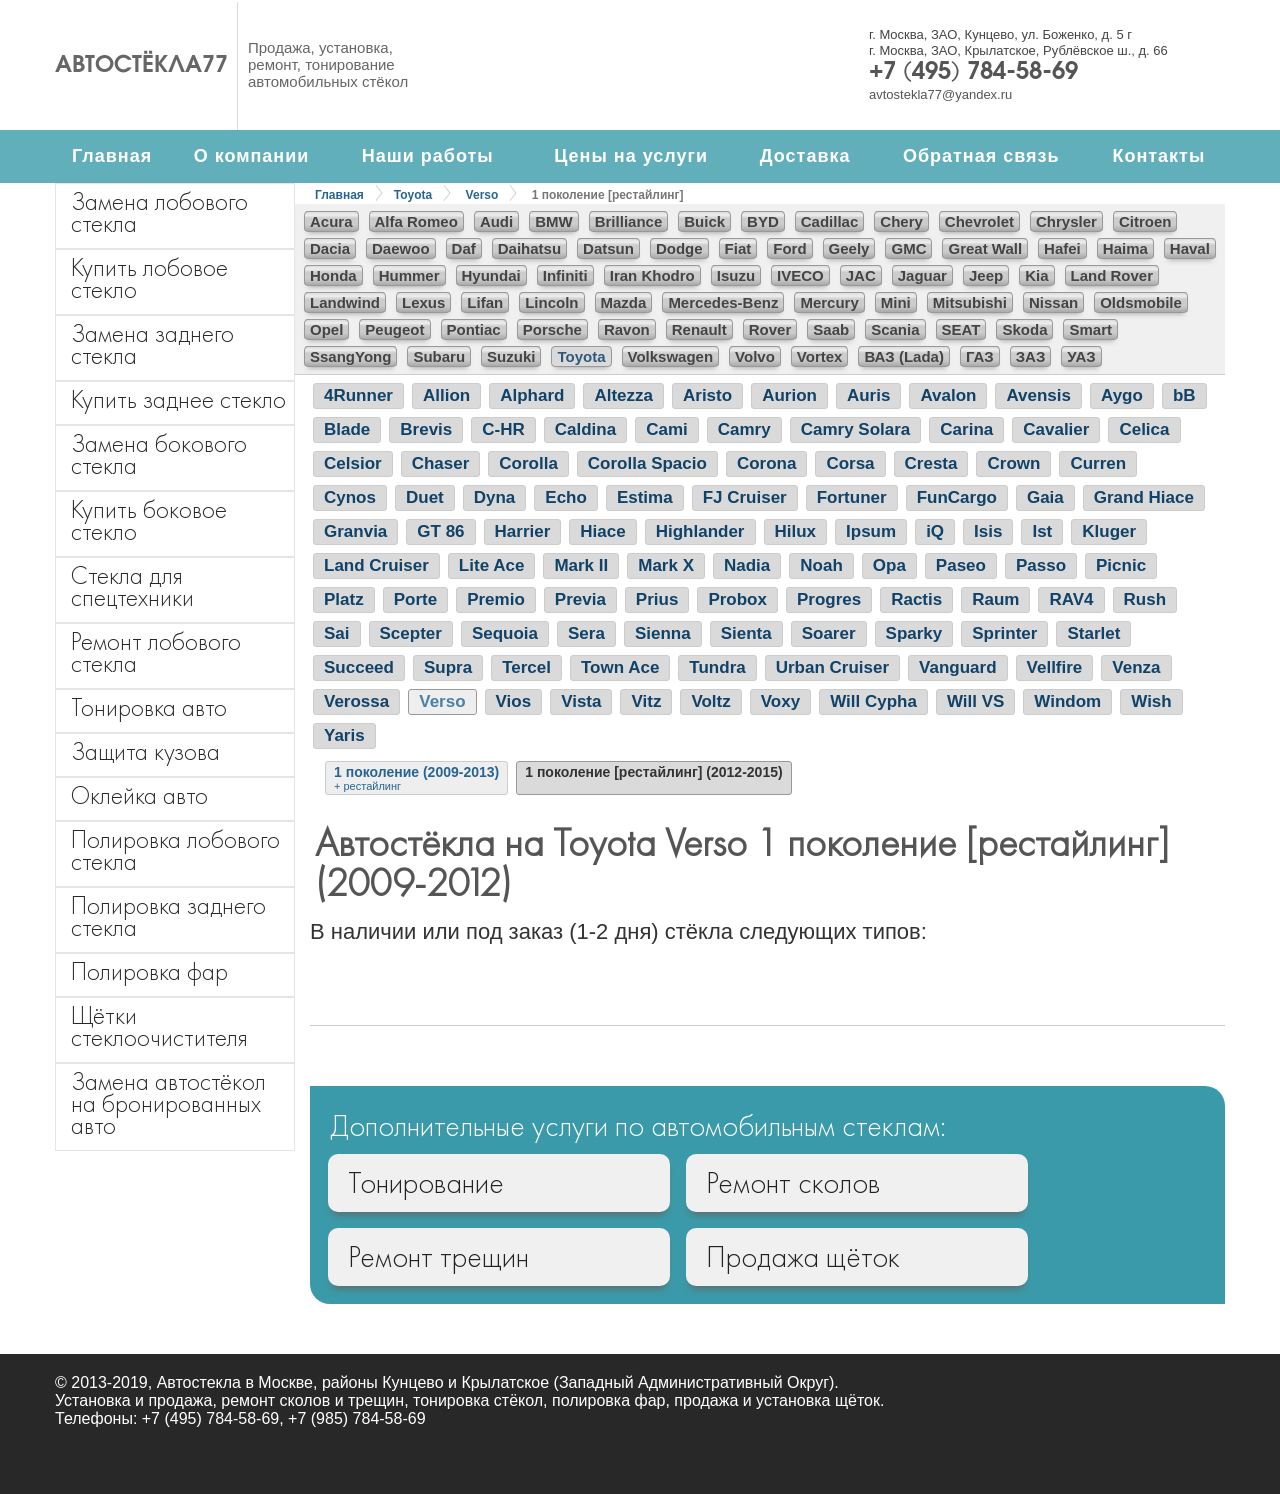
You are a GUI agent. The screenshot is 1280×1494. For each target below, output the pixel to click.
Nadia (747, 565)
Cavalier (1056, 429)
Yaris (344, 735)
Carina (966, 429)
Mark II (581, 565)
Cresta (931, 463)
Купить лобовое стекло (149, 278)
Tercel (526, 667)
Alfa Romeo (416, 221)
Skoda (1024, 329)
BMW (554, 221)
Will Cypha (873, 701)
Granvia (355, 531)
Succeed (359, 667)
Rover (770, 329)
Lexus (423, 302)
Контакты (1158, 156)
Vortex (820, 356)
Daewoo (401, 248)
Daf (464, 248)
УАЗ (1081, 356)
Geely (849, 248)
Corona (767, 463)
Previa (580, 599)
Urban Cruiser (832, 667)
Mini (896, 302)
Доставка (805, 156)
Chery (901, 221)
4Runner (358, 395)
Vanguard (957, 667)
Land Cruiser (376, 565)
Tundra (717, 667)
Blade (347, 429)
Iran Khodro (652, 275)
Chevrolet (979, 221)
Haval (1190, 248)
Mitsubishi (970, 302)
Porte (415, 599)
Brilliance (629, 221)
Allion (446, 395)
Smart (1090, 329)
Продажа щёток (803, 1257)
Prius (657, 599)
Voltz (710, 701)
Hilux (796, 531)
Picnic (1121, 565)
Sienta (746, 633)
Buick (704, 221)
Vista (581, 701)
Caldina (585, 429)
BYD (763, 221)
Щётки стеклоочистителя (159, 1026)
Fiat (738, 248)
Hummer (409, 275)
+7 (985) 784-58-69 (356, 1418)
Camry (744, 429)
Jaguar (922, 275)
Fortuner (852, 497)
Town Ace (620, 667)
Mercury (829, 302)
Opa (889, 565)
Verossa (356, 701)
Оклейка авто (139, 795)
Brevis (426, 429)
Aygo (1122, 395)
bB (1184, 395)
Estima (645, 497)
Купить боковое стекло (149, 520)
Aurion (789, 395)
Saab (831, 329)
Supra (448, 667)
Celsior (353, 463)
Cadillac (830, 221)
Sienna (663, 633)
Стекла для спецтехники (132, 586)
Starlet (1093, 633)
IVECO (800, 275)
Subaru (439, 356)
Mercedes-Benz (723, 302)
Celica (1144, 429)
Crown (1013, 463)
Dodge (679, 248)
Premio (496, 599)
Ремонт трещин (438, 1257)
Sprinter (1004, 633)
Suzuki (511, 356)
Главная (112, 156)
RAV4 (1071, 599)
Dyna (495, 497)
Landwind (345, 302)
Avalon (948, 395)
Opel (326, 329)
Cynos (350, 497)
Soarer (829, 633)
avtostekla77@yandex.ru (940, 94)
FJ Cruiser (745, 497)
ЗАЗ (1031, 356)
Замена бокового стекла (159, 454)
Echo (566, 497)
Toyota (413, 195)
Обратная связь (981, 156)
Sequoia (505, 633)
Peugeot (394, 329)
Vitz (646, 701)
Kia (1036, 275)
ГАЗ (980, 356)
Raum (995, 599)
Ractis (916, 599)
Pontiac (474, 329)
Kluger (1109, 531)
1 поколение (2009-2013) (416, 778)
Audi (496, 221)
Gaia (1045, 497)
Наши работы (428, 156)
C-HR (503, 429)
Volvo (755, 356)
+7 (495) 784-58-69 (973, 73)
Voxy (780, 701)
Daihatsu (529, 248)
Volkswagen (671, 356)
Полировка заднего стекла (168, 916)
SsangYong (350, 356)
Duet (425, 497)
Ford (789, 248)
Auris (868, 395)
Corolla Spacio (647, 463)
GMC (908, 248)
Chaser (441, 463)
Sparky (914, 633)
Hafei (1062, 248)
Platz (344, 599)
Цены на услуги (631, 156)
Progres (829, 599)
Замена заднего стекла (152, 344)
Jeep (986, 275)
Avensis (1038, 395)
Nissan (1053, 302)
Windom (1067, 701)
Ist (1042, 531)
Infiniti (565, 275)
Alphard (532, 395)
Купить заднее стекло (178, 399)
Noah (821, 565)
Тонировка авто (149, 707)
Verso (482, 195)
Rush (1145, 599)
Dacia (330, 248)
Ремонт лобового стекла (156, 652)
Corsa (850, 463)
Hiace (602, 531)
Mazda (624, 302)
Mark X (666, 565)
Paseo (961, 565)
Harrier (523, 531)
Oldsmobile (1141, 302)
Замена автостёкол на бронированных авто (168, 1103)
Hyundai (491, 275)
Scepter (411, 633)
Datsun (608, 248)
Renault (699, 329)
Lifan (485, 302)
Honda (333, 275)
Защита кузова (145, 751)
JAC (861, 275)
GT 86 (440, 531)
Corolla (528, 463)
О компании (252, 156)
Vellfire (1055, 667)
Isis (988, 531)
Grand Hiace (1144, 497)
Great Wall (985, 248)
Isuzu (736, 275)
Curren (1098, 463)
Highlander (700, 531)
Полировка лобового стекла (175, 850)
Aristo (707, 395)
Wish (1151, 701)
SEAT (961, 329)
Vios (514, 701)
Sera (586, 633)
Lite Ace (492, 565)
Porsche (552, 329)
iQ (935, 531)
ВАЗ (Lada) (903, 356)
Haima (1125, 248)
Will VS (975, 701)
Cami (667, 429)
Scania (895, 329)
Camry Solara (856, 429)
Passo (1041, 565)
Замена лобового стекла (159, 212)
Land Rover (1112, 275)
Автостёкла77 (141, 66)
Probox (737, 599)
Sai (337, 633)
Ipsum (871, 531)
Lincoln (551, 302)
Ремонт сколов (793, 1183)
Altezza (623, 395)
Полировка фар (149, 971)
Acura (331, 221)
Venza (1136, 667)
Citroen (1145, 221)
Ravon (627, 329)
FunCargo (957, 497)
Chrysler (1066, 221)
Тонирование (426, 1183)
